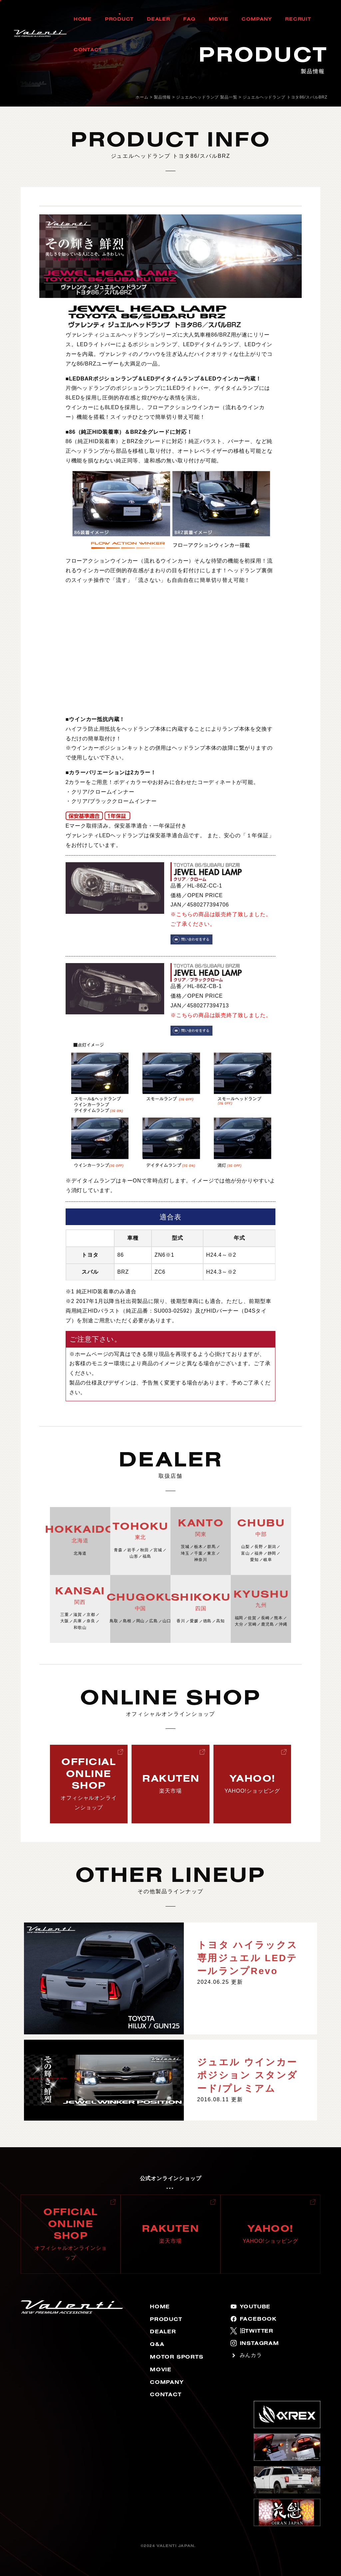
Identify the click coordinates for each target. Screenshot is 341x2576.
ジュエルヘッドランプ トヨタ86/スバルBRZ (285, 97)
